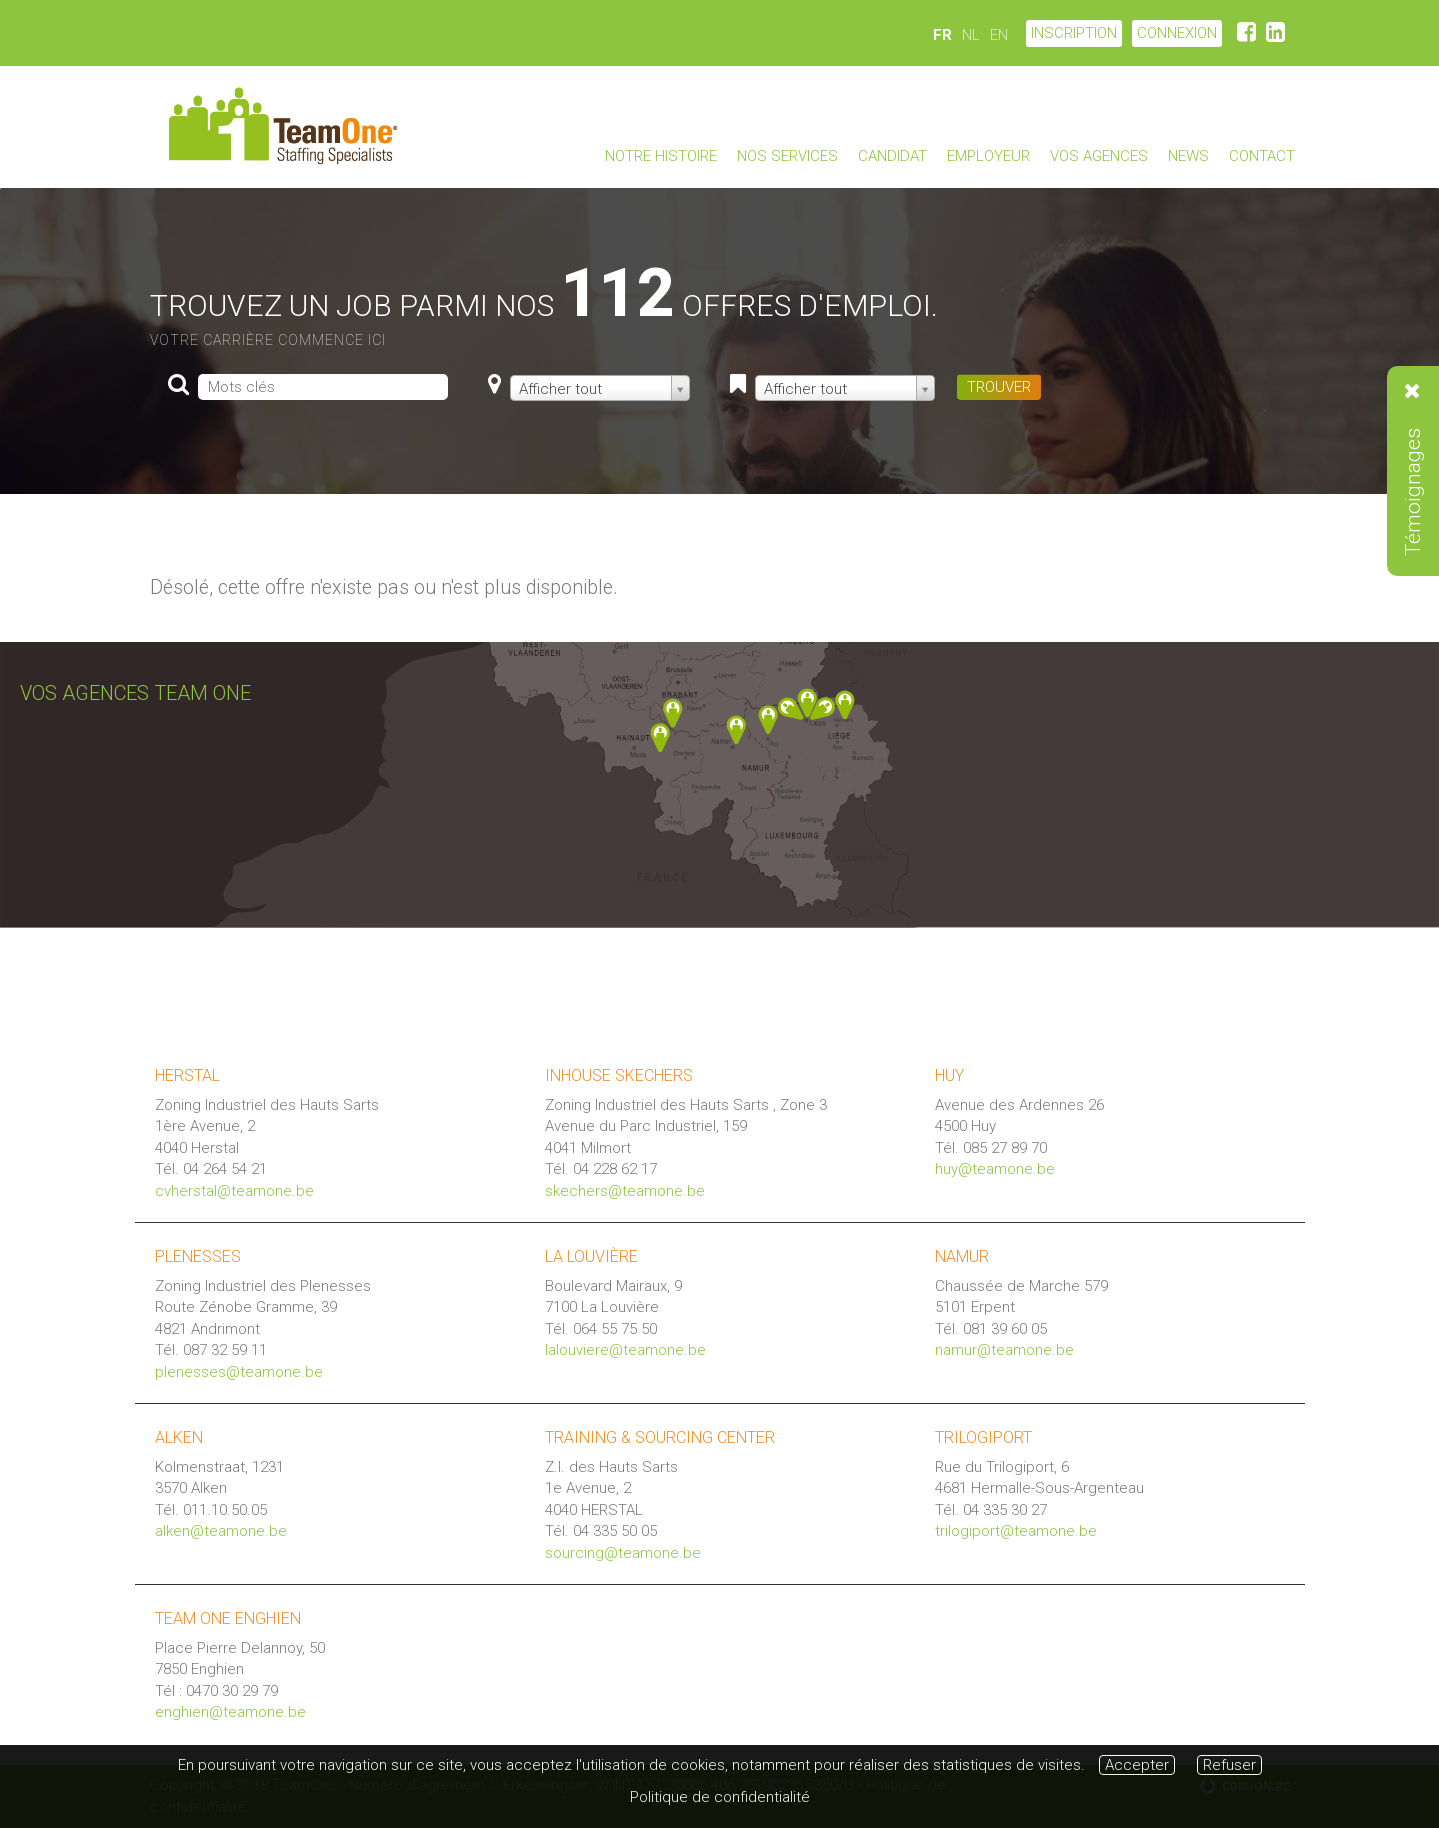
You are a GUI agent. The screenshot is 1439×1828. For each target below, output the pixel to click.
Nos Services (787, 156)
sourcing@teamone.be (623, 1553)
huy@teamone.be (995, 1169)
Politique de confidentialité (720, 1797)
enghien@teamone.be (230, 1712)
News (1188, 156)
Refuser (1229, 1765)
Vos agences (1099, 156)
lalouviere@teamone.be (625, 1350)
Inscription (1074, 33)
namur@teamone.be (1004, 1350)
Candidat (892, 156)
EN (999, 35)
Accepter (1137, 1765)
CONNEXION (1177, 33)
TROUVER (999, 387)
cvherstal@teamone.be (234, 1191)
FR (942, 35)
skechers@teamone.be (625, 1191)
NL (971, 35)
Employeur (988, 156)
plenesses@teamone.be (239, 1372)
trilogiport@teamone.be (1016, 1531)
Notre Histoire (661, 156)
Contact (1262, 156)
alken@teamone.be (221, 1531)
